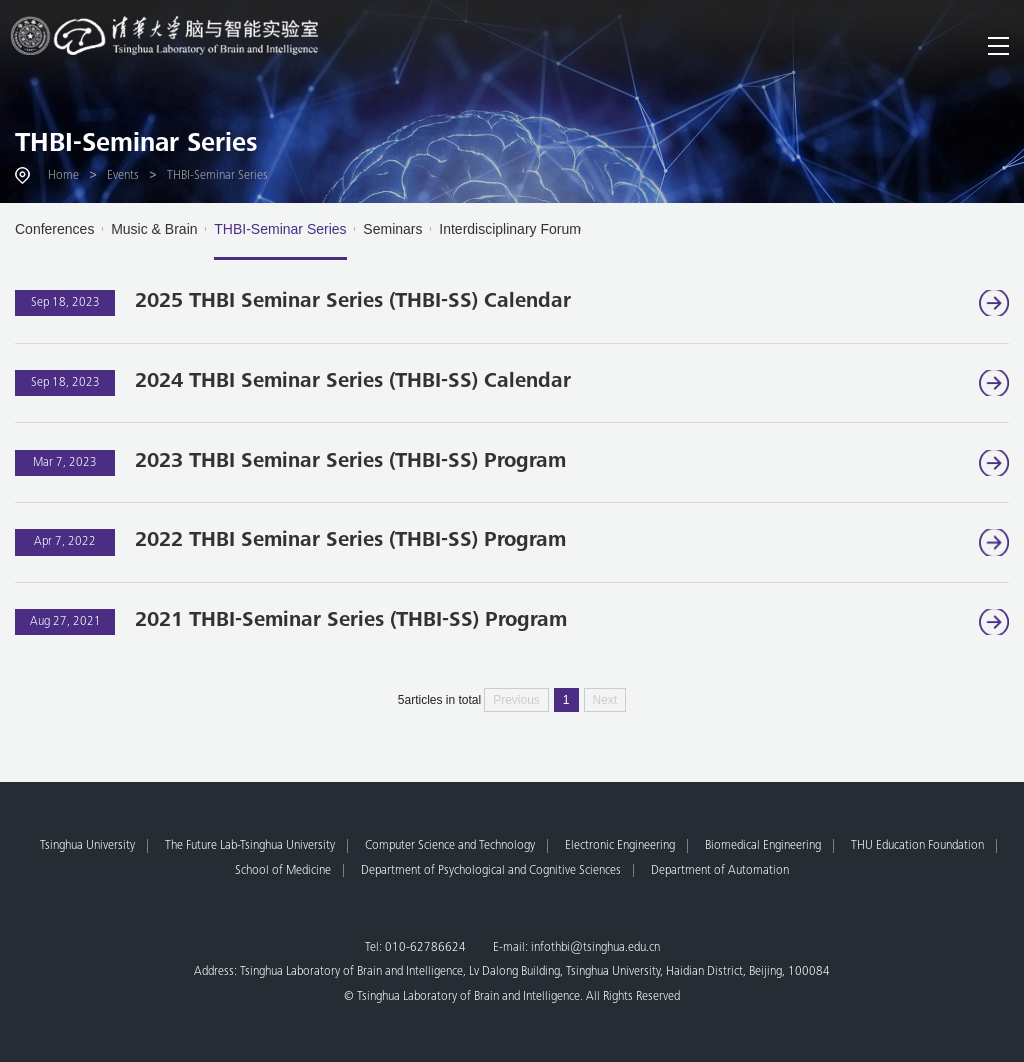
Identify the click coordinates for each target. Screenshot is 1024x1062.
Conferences (54, 229)
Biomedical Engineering (763, 846)
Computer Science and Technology (450, 846)
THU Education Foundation (917, 846)
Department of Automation (720, 871)
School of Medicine (283, 871)
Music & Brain (154, 229)
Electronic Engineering (620, 846)
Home (63, 176)
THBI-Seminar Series (136, 145)
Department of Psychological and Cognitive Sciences (491, 871)
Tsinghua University (87, 846)
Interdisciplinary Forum (510, 229)
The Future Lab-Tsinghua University (250, 846)
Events (123, 176)
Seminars (392, 229)
